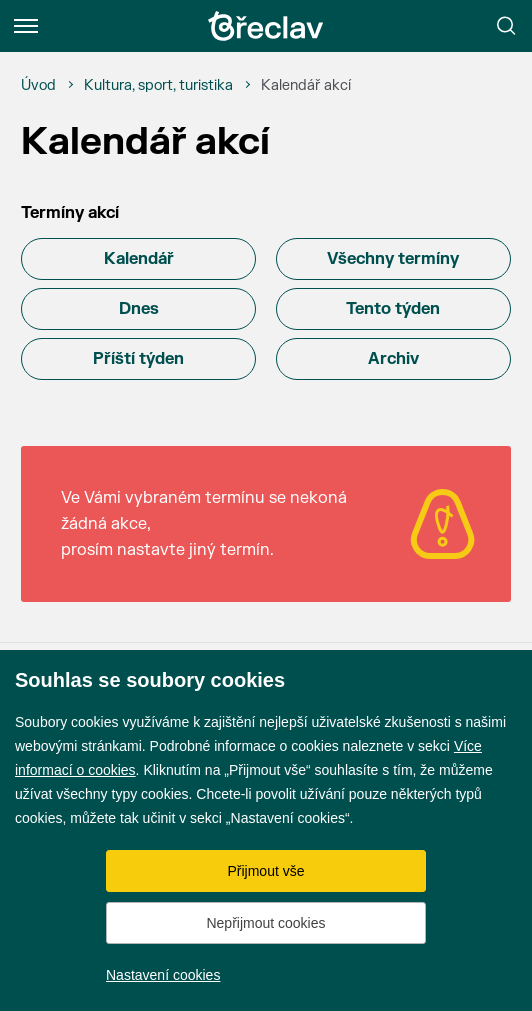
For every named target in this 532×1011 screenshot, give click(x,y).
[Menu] (26, 26)
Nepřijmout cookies (265, 923)
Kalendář (139, 259)
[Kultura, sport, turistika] (158, 86)
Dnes (139, 309)
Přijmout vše (265, 871)
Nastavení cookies (163, 975)
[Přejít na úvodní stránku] (266, 26)
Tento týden (393, 309)
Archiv (393, 359)
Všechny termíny (393, 259)
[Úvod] (38, 86)
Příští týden (138, 359)
